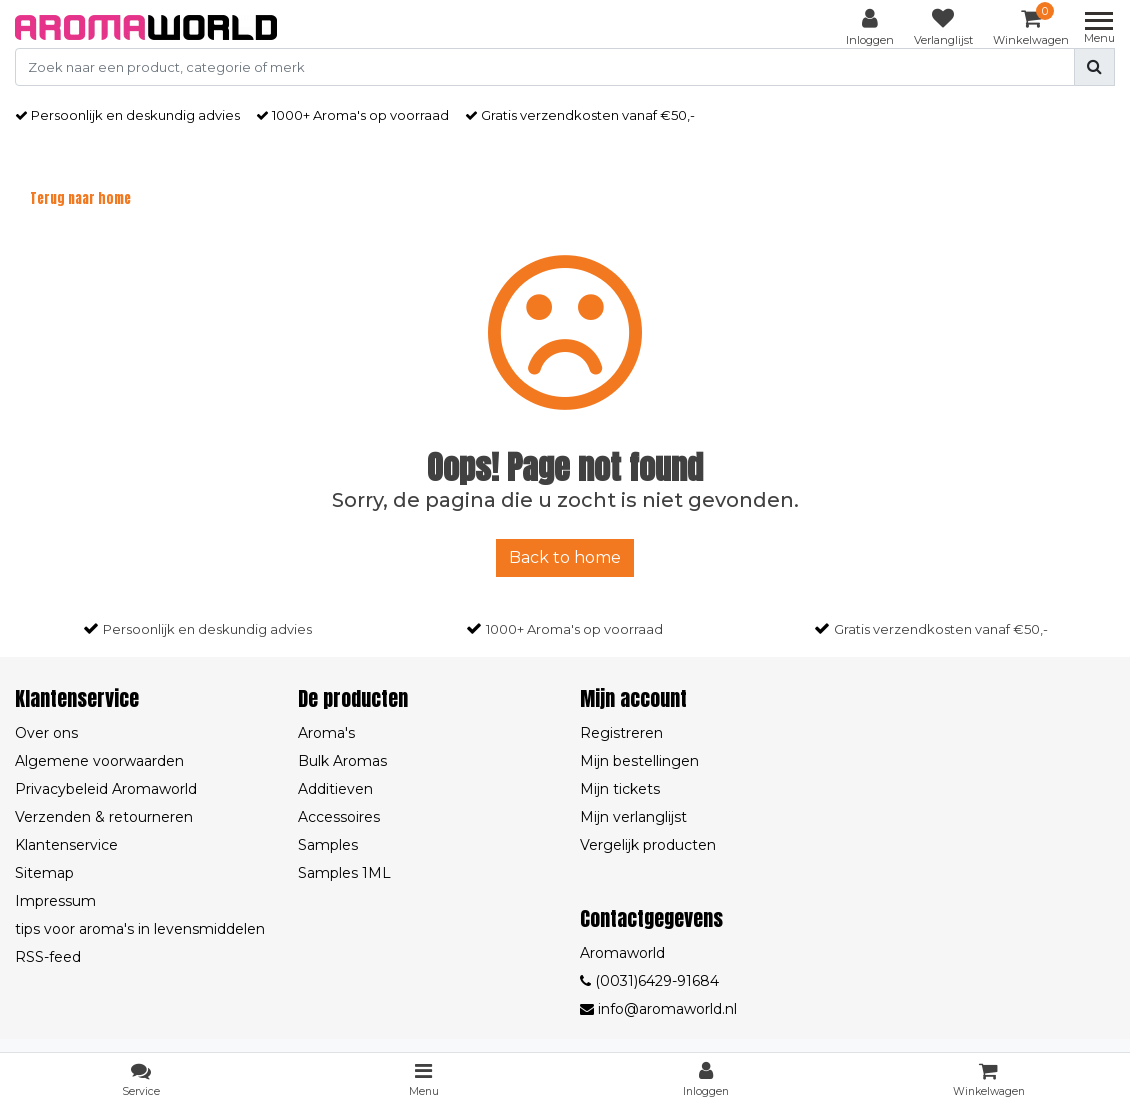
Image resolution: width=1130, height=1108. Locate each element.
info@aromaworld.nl (658, 1009)
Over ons (46, 733)
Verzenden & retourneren (104, 817)
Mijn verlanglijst (633, 817)
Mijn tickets (620, 789)
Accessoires (339, 817)
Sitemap (44, 873)
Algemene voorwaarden (99, 761)
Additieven (335, 789)
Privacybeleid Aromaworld (106, 789)
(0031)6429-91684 (649, 981)
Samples (328, 845)
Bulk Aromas (342, 761)
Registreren (621, 733)
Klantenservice (66, 845)
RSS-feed (48, 957)
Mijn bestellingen (639, 761)
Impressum (55, 901)
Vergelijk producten (648, 845)
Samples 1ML (344, 873)
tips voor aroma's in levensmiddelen (140, 929)
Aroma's (326, 733)
